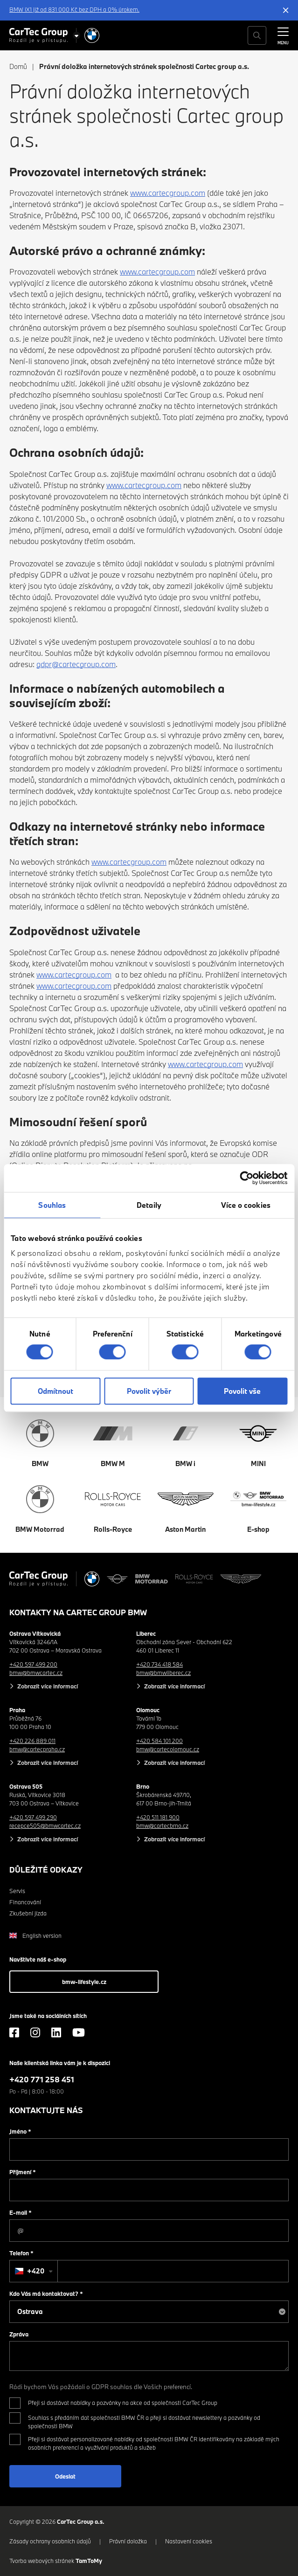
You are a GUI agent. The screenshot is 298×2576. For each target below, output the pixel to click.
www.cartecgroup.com (167, 193)
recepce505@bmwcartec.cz (45, 1825)
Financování (25, 1902)
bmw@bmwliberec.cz (163, 1672)
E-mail (20, 2212)
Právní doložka (128, 2541)
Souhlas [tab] (52, 1205)
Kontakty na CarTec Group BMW (78, 1612)
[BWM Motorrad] (151, 1579)
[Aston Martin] (241, 1579)
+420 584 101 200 (159, 1740)
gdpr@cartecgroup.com (76, 664)
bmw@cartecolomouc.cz (167, 1749)
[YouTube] (78, 2032)
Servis (17, 1890)
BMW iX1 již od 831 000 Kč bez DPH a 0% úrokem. (74, 9)
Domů (18, 66)
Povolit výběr (149, 1391)
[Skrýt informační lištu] (285, 10)
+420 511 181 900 (158, 1817)
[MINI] (117, 1579)
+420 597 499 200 (33, 1664)
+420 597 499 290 (33, 1817)
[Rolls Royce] (194, 1579)
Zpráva (18, 2334)
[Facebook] (14, 2032)
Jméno (20, 2131)
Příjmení (22, 2172)
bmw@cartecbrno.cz (162, 1825)
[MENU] (283, 34)
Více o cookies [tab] (245, 1205)
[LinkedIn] (56, 2032)
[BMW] (91, 35)
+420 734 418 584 (159, 1664)
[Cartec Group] (38, 35)
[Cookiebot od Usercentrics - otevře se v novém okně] (246, 1178)
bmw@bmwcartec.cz (35, 1672)
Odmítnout (55, 1391)
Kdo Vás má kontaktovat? (46, 2293)
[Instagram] (35, 2032)
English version (35, 1935)
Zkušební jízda (28, 1913)
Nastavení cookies (188, 2541)
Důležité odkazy (46, 1869)
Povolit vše (242, 1391)
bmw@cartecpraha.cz (37, 1749)
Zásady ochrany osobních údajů (50, 2541)
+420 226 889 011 (32, 1740)
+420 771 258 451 (41, 2079)
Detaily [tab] (149, 1205)
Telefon (21, 2253)
